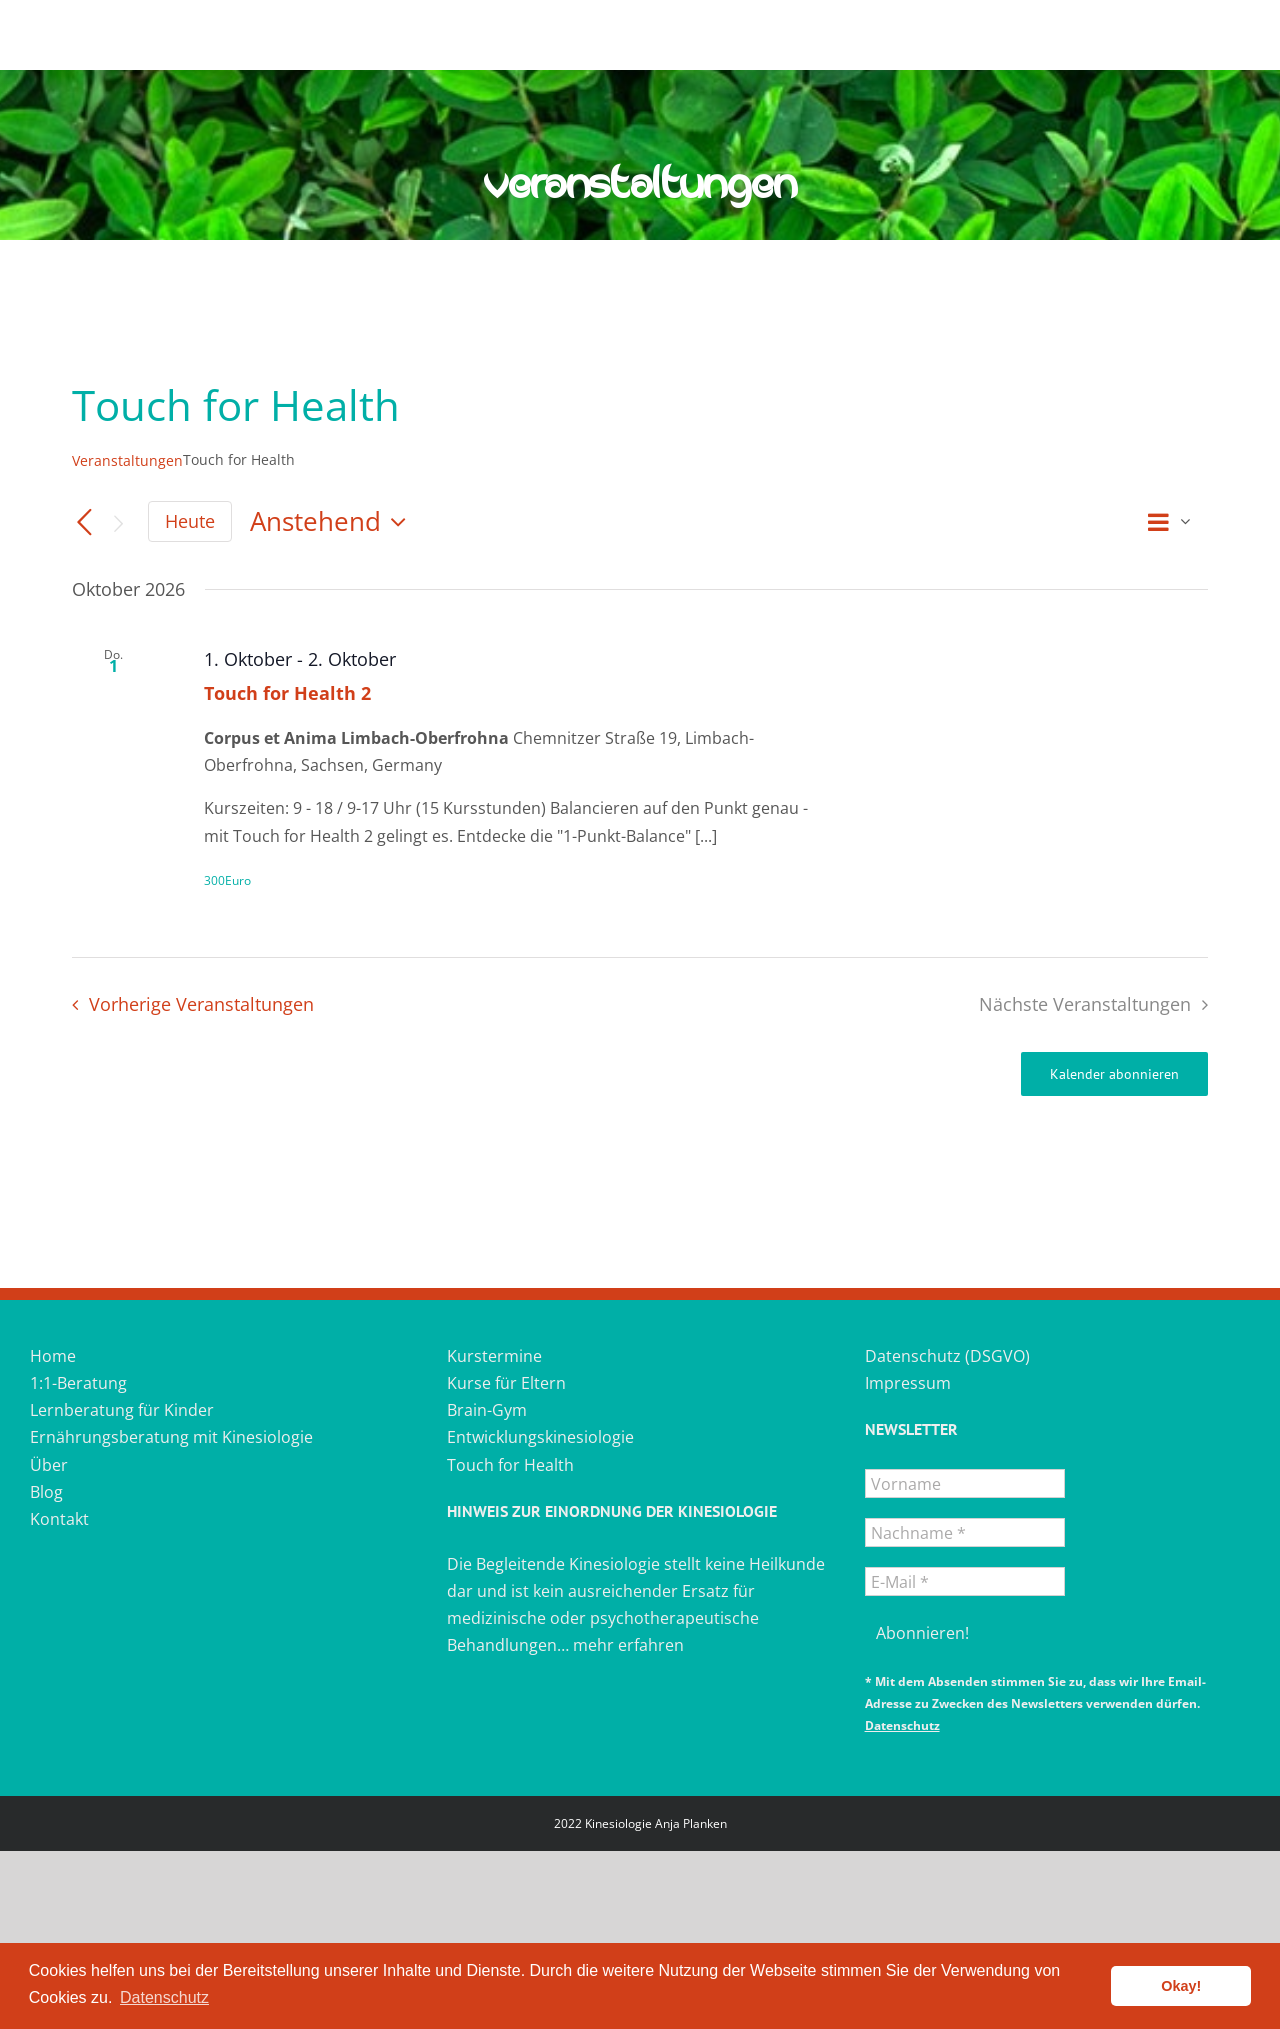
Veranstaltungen (127, 460)
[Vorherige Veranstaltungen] (84, 523)
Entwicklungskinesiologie (540, 1437)
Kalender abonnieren (1114, 1074)
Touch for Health (510, 1465)
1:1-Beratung (78, 1383)
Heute (190, 521)
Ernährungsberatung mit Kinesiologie (171, 1437)
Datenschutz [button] (164, 1997)
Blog (46, 1492)
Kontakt (59, 1519)
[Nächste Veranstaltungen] (118, 523)
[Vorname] (965, 1483)
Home (53, 1356)
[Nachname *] (965, 1532)
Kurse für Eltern (506, 1383)
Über (49, 1465)
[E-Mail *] (965, 1581)
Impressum (908, 1383)
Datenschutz (902, 1725)
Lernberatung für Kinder (122, 1410)
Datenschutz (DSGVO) (947, 1356)
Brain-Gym (487, 1410)
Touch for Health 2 (287, 693)
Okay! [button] (1181, 1986)
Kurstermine (494, 1356)
